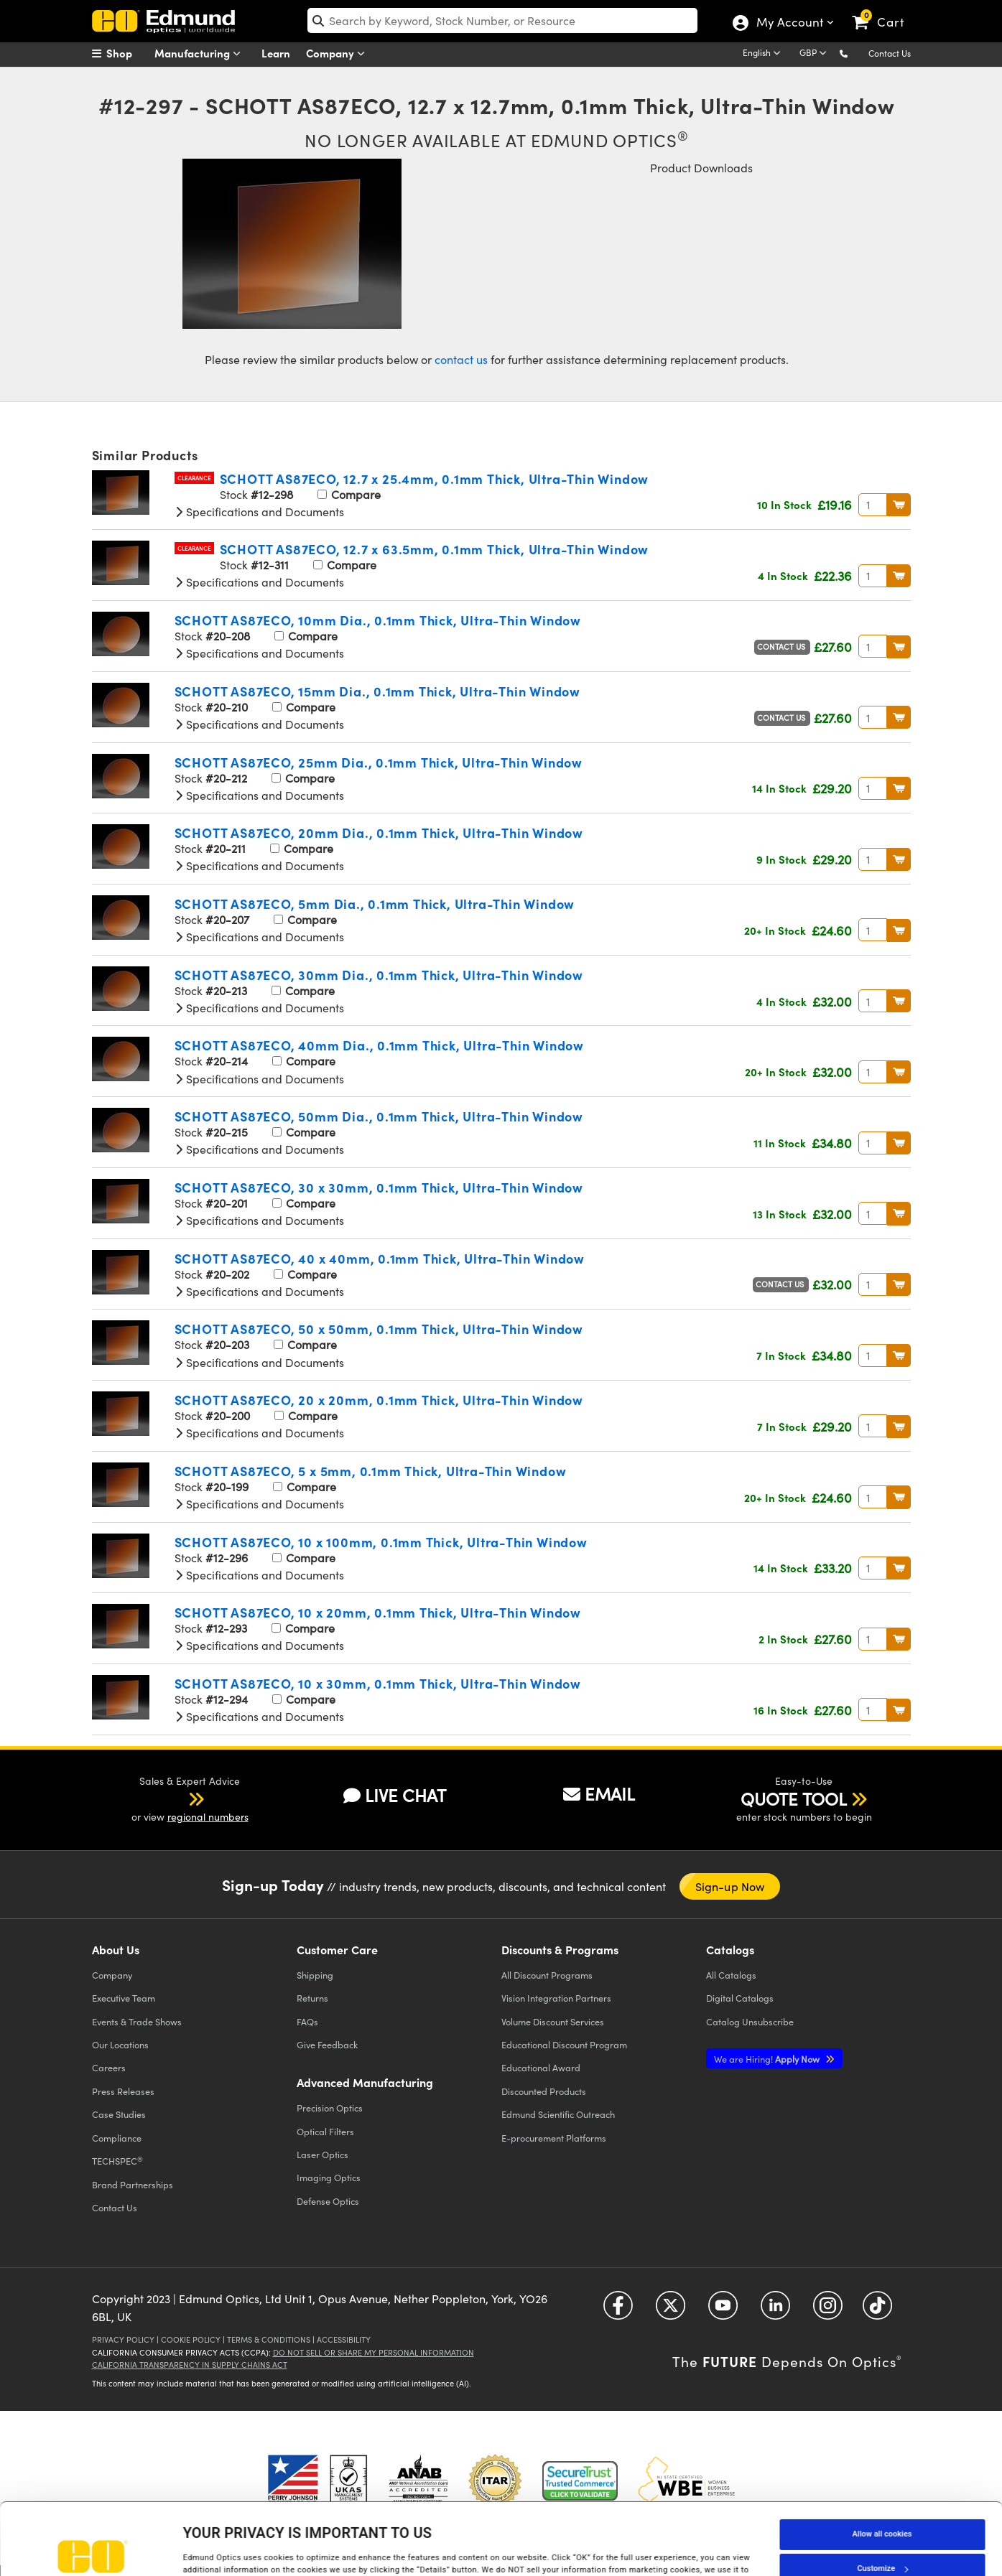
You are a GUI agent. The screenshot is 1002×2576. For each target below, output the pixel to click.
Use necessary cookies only (882, 2535)
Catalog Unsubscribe (750, 2021)
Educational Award (540, 2067)
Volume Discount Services (552, 2021)
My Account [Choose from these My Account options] (789, 23)
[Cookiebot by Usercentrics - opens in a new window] (93, 2550)
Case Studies (119, 2114)
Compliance (117, 2138)
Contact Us (889, 53)
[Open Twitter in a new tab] (670, 2310)
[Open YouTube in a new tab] (723, 2310)
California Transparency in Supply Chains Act (189, 2364)
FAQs (307, 2021)
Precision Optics (330, 2107)
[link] (884, 11)
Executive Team (123, 1998)
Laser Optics (322, 2154)
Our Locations (120, 2044)
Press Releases (123, 2091)
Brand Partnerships (132, 2184)
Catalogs (731, 1975)
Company (338, 53)
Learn (275, 52)
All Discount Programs (547, 1975)
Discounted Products (543, 2091)
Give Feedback (327, 2044)
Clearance (194, 478)
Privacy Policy (123, 2339)
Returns (312, 1998)
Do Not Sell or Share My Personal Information (373, 2352)
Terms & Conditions (268, 2339)
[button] (855, 53)
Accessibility (344, 2339)
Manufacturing (200, 53)
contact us (461, 359)
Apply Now (768, 2059)
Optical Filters (325, 2131)
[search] (502, 20)
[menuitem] (128, 53)
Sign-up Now (730, 1886)
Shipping (315, 1975)
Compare (349, 494)
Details (195, 2550)
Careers (109, 2067)
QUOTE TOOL (794, 1798)
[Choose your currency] (815, 53)
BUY (899, 504)
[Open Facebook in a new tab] (618, 2310)
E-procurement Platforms (553, 2138)
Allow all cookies (882, 2466)
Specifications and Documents (259, 511)
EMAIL (599, 1793)
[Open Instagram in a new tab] (828, 2310)
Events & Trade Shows (137, 2021)
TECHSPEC (117, 2161)
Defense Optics (328, 2201)
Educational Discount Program (564, 2044)
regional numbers (208, 1817)
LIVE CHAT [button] (394, 1795)
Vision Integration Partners (556, 1998)
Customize (882, 2501)
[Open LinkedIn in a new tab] (775, 2310)
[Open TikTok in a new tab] (877, 2310)
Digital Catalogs (740, 1998)
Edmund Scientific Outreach (558, 2114)
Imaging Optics (329, 2177)
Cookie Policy (191, 2339)
